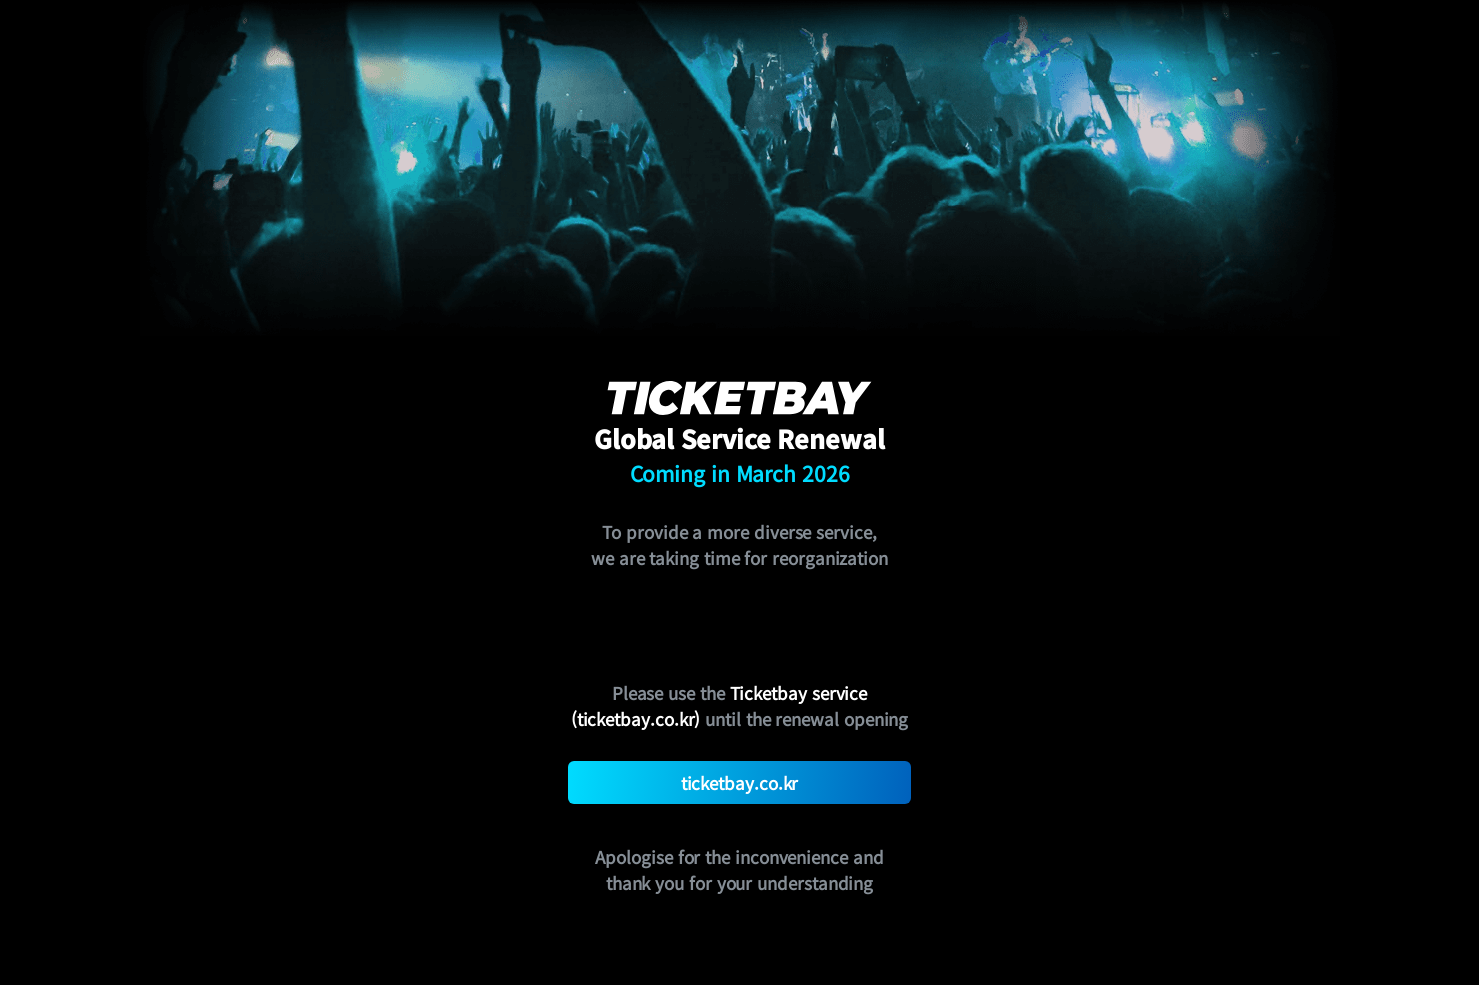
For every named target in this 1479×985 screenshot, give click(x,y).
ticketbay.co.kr (740, 782)
